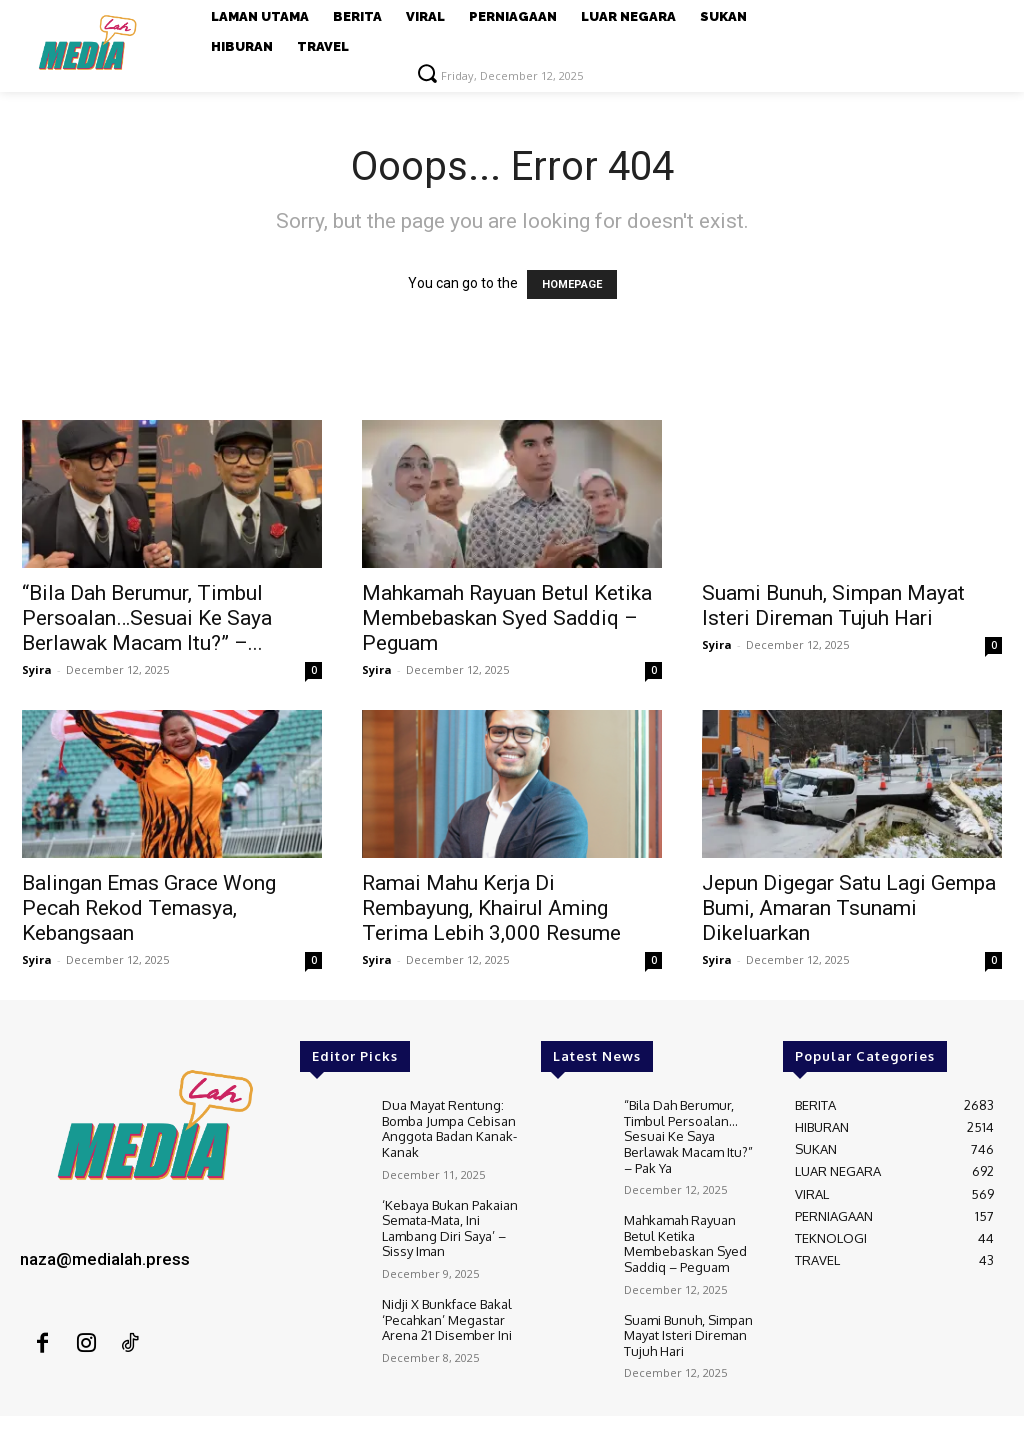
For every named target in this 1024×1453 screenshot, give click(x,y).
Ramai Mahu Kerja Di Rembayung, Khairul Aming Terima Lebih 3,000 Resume (491, 908)
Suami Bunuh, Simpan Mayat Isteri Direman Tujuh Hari (833, 605)
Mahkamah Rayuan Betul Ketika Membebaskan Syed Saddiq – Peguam (507, 618)
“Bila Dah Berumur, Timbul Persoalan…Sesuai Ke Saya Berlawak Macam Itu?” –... (147, 618)
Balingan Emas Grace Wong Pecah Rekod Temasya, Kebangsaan (149, 908)
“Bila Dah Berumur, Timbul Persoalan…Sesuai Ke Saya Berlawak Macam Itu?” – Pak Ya (688, 1136)
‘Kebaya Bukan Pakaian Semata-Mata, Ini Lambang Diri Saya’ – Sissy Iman (450, 1228)
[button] (427, 73)
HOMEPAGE (572, 284)
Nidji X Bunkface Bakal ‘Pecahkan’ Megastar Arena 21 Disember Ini (447, 1319)
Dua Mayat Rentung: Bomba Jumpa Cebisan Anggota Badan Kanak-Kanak (449, 1128)
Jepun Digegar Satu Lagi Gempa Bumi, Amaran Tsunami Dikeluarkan (849, 908)
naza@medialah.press (105, 1259)
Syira (37, 669)
